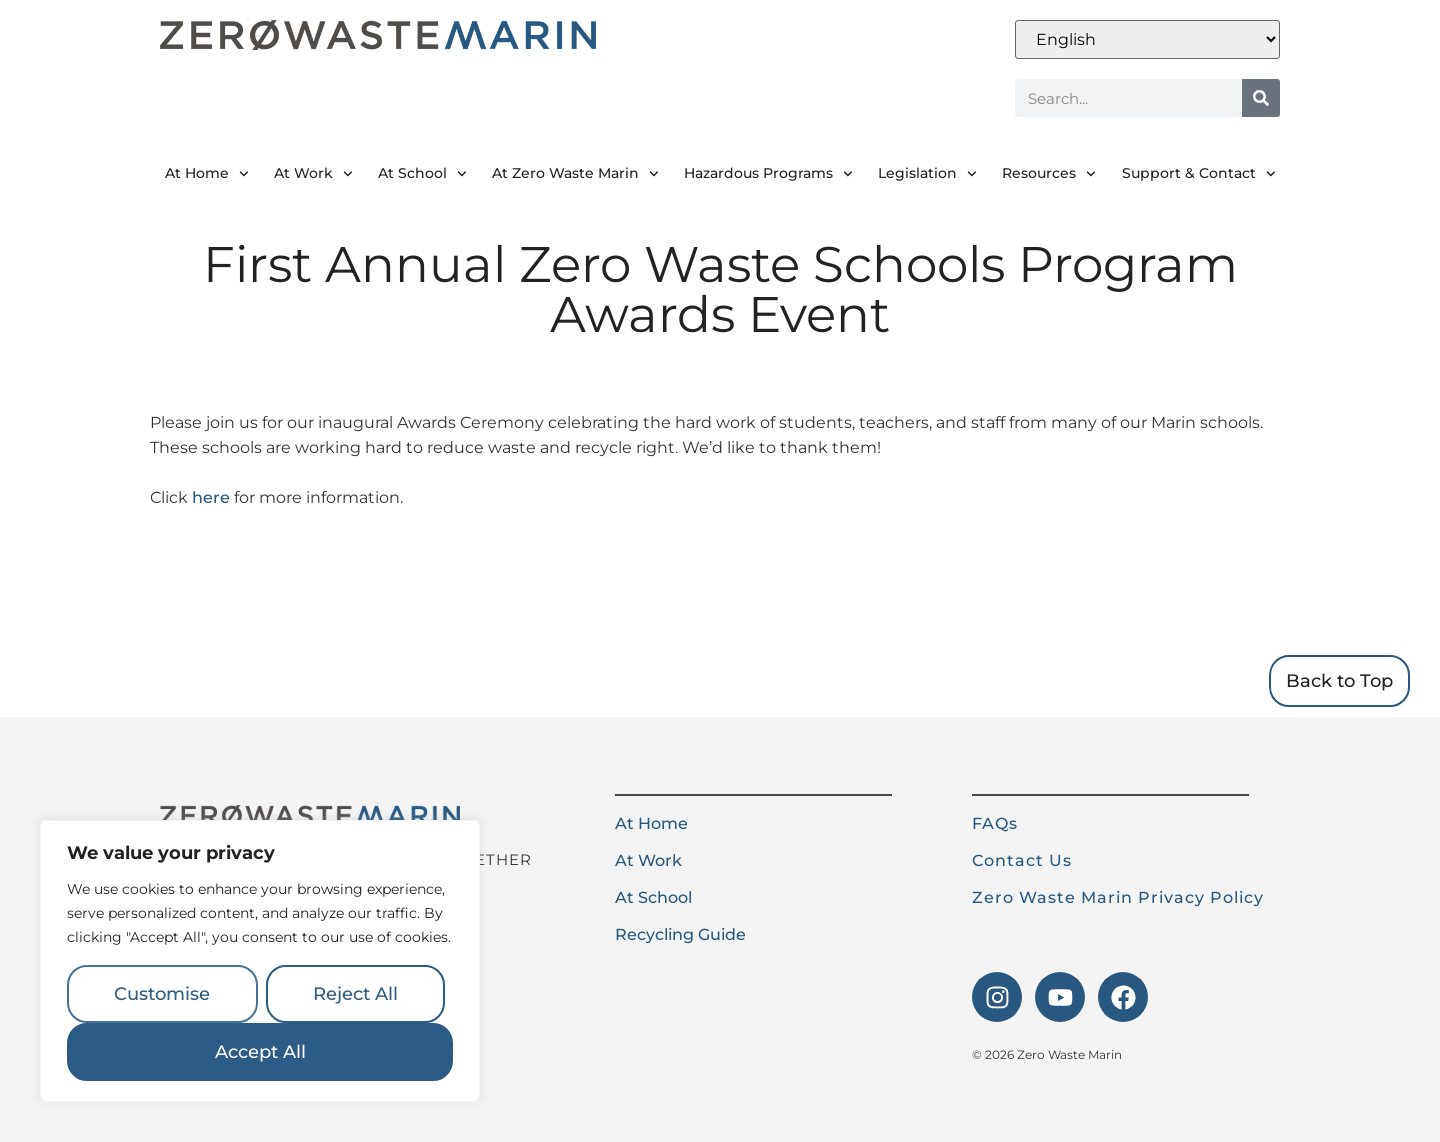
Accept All (260, 1052)
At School (422, 174)
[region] (260, 961)
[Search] (1261, 98)
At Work (313, 174)
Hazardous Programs (768, 174)
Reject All (355, 994)
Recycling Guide (680, 934)
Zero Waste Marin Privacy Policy (1118, 897)
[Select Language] (1147, 39)
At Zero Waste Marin (575, 174)
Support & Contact (1199, 174)
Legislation (927, 174)
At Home (207, 174)
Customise (162, 994)
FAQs (995, 823)
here (211, 497)
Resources (1049, 174)
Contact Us (1022, 860)
